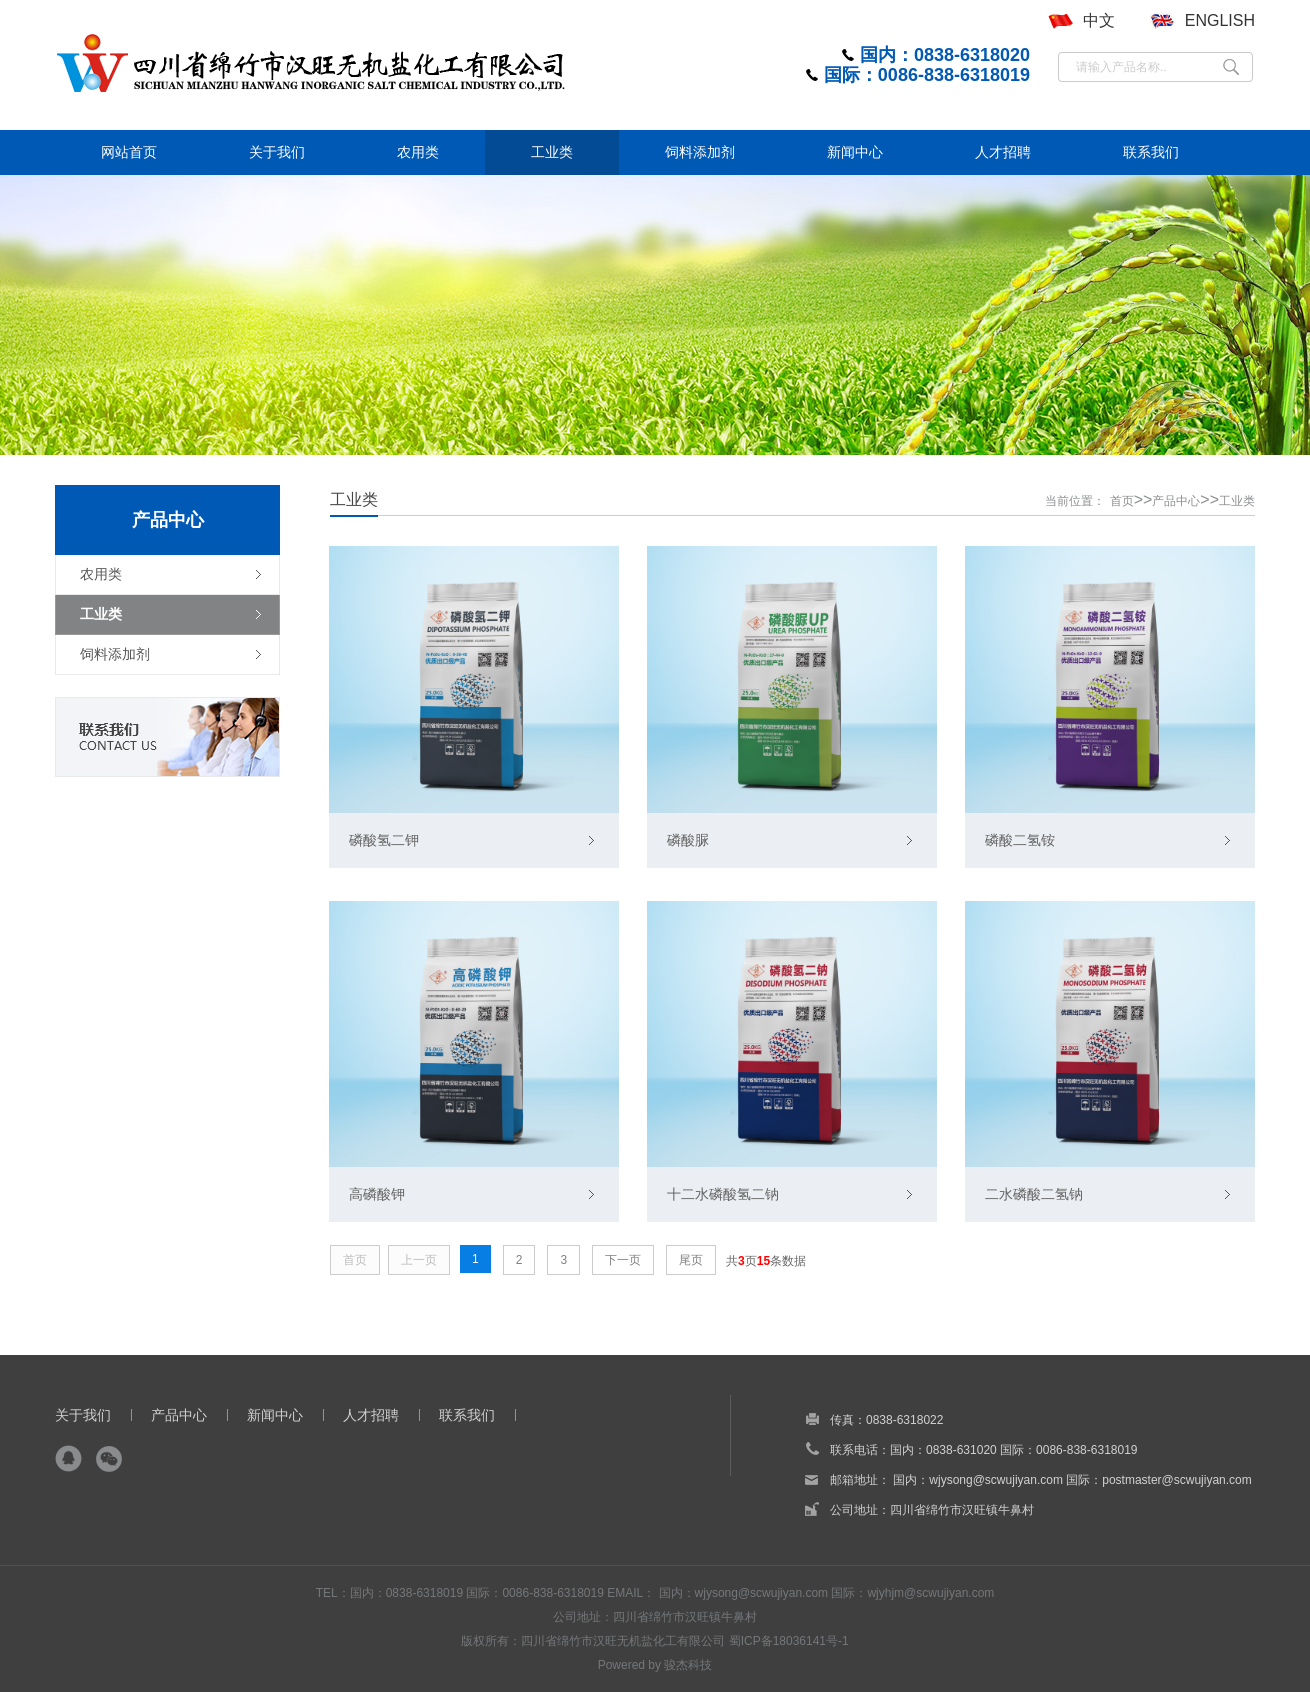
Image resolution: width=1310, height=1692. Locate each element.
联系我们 (467, 1415)
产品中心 (1176, 501)
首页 (1122, 501)
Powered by (631, 1665)
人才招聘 (371, 1415)
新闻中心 (275, 1415)
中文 (1099, 20)
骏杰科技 (688, 1665)
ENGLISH (1220, 20)
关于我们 (83, 1415)
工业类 (1237, 501)
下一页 (623, 1260)
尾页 (691, 1260)
